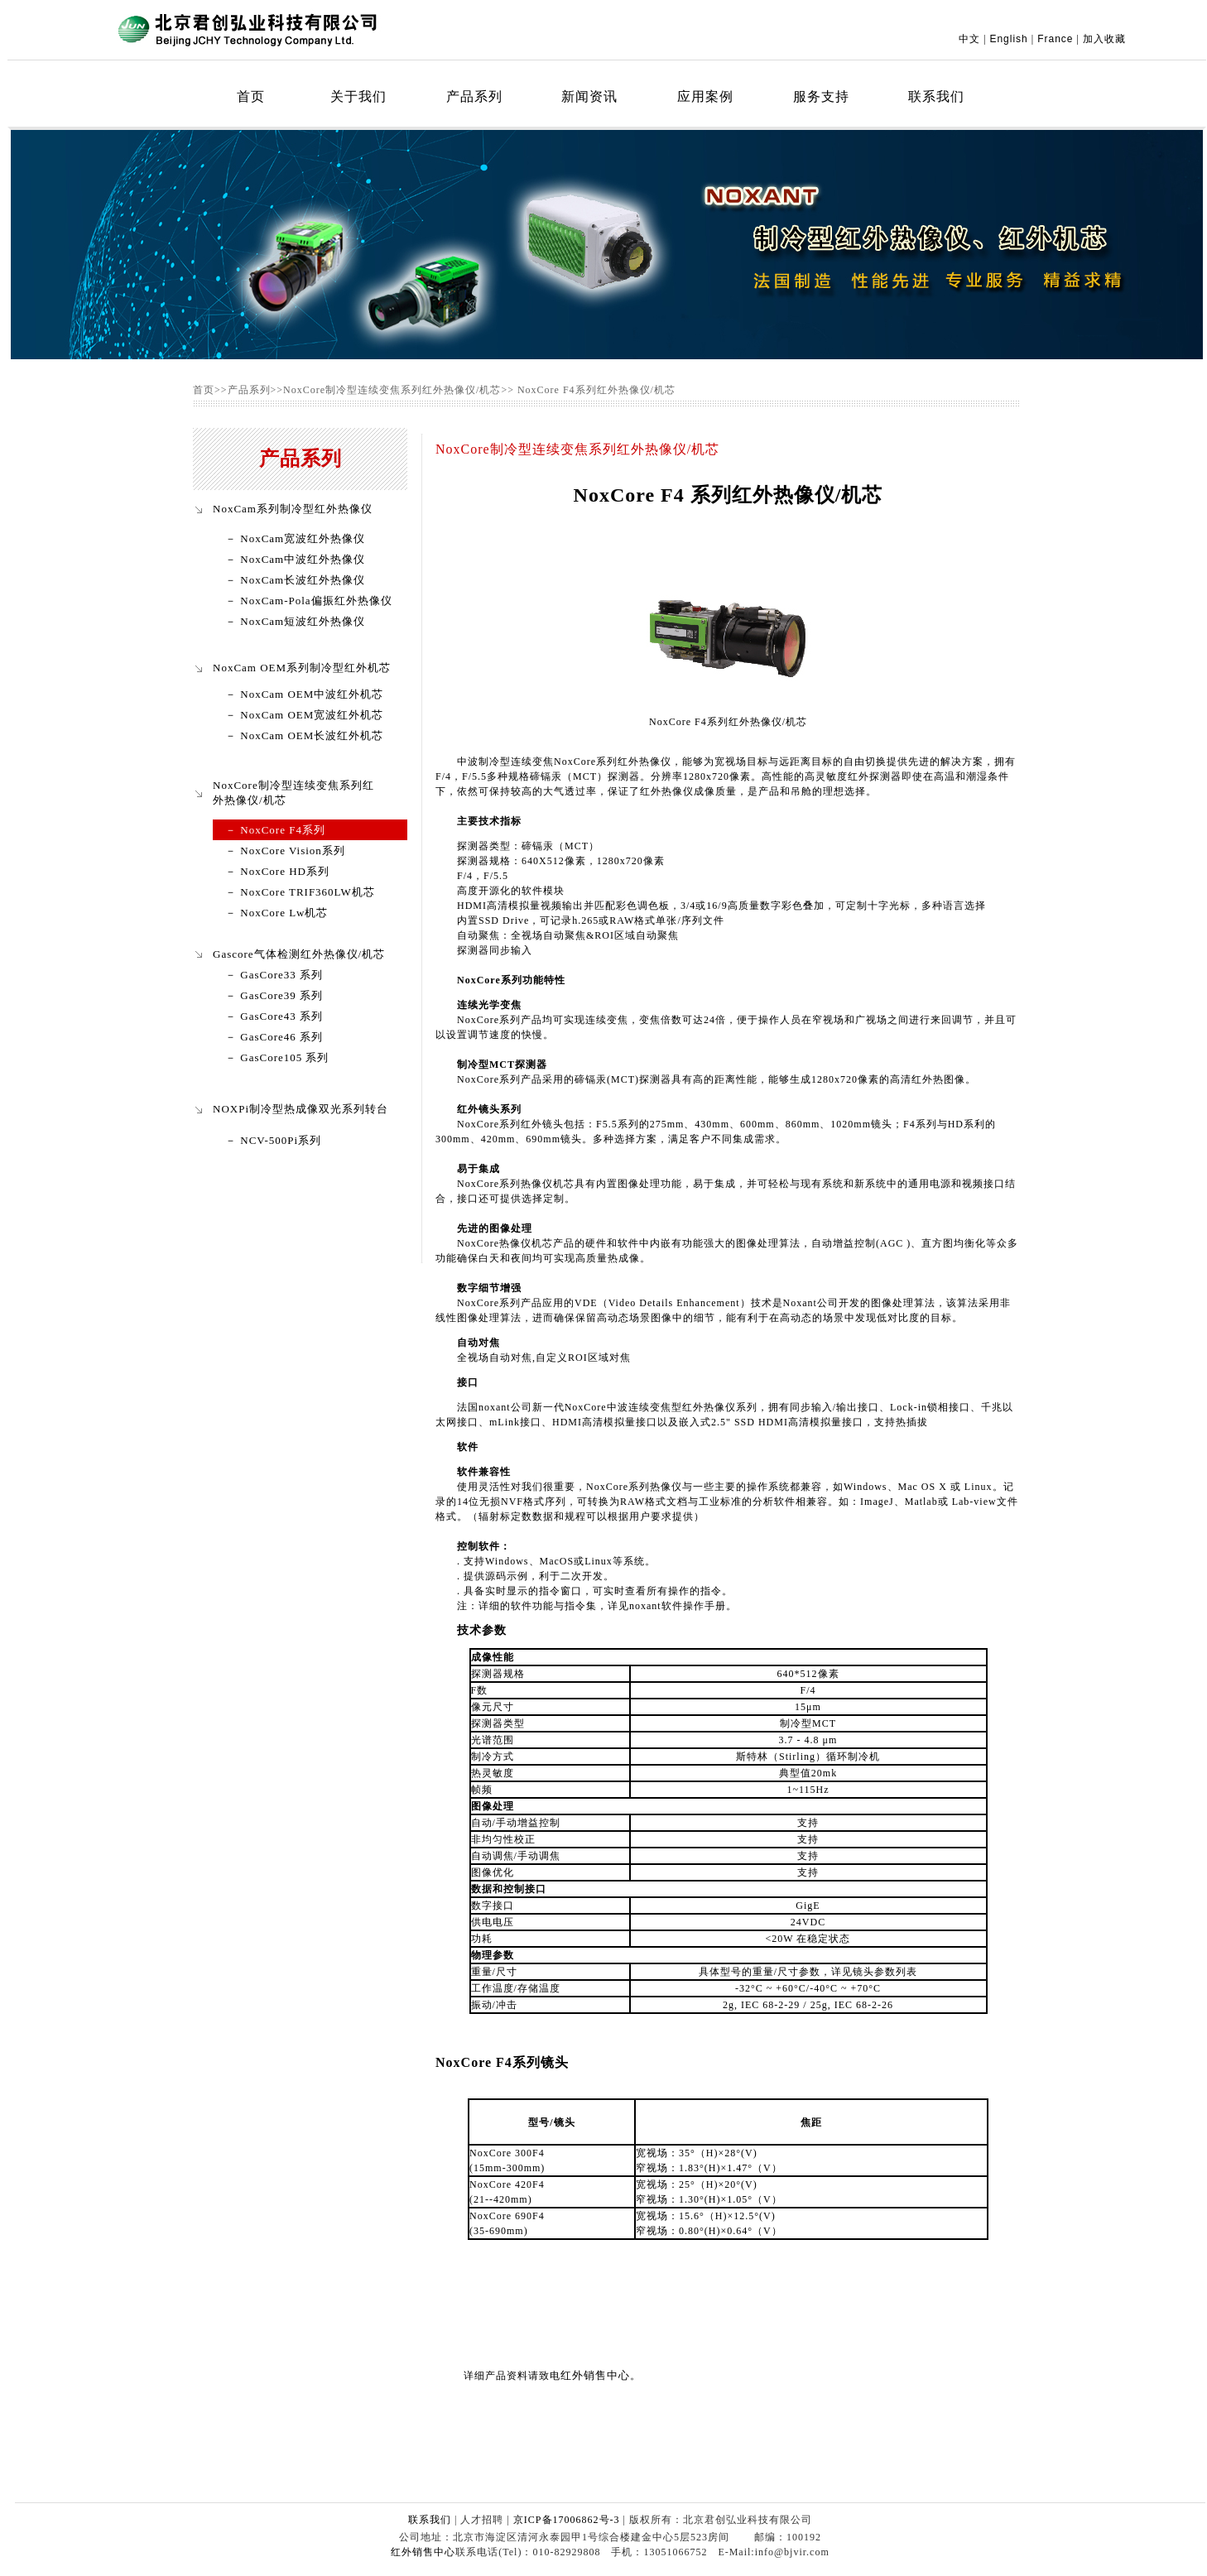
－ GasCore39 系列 (274, 995)
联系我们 (936, 96)
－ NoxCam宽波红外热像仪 (295, 538)
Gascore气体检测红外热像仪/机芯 (299, 954)
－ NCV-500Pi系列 (273, 1140)
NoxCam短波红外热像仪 (301, 621)
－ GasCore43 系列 (274, 1016)
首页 (251, 96)
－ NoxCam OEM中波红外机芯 (304, 694)
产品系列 (474, 96)
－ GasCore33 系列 (274, 974)
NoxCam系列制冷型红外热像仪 (293, 508)
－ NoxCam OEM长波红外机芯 (304, 735)
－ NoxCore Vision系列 (285, 850)
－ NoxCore (257, 892)
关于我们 (358, 96)
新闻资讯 (589, 96)
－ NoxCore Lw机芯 (277, 912)
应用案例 (705, 96)
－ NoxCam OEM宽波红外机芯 (304, 715)
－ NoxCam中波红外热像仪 (295, 559)
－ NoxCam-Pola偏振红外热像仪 (308, 600)
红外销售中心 (595, 2375)
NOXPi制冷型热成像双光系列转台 (300, 1109)
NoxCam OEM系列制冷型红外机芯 (302, 667)
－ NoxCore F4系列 (275, 830)
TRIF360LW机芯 (332, 892)
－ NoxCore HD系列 (277, 871)
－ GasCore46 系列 (274, 1037)
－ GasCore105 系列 (277, 1057)
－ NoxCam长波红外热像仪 (295, 580)
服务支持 (821, 96)
